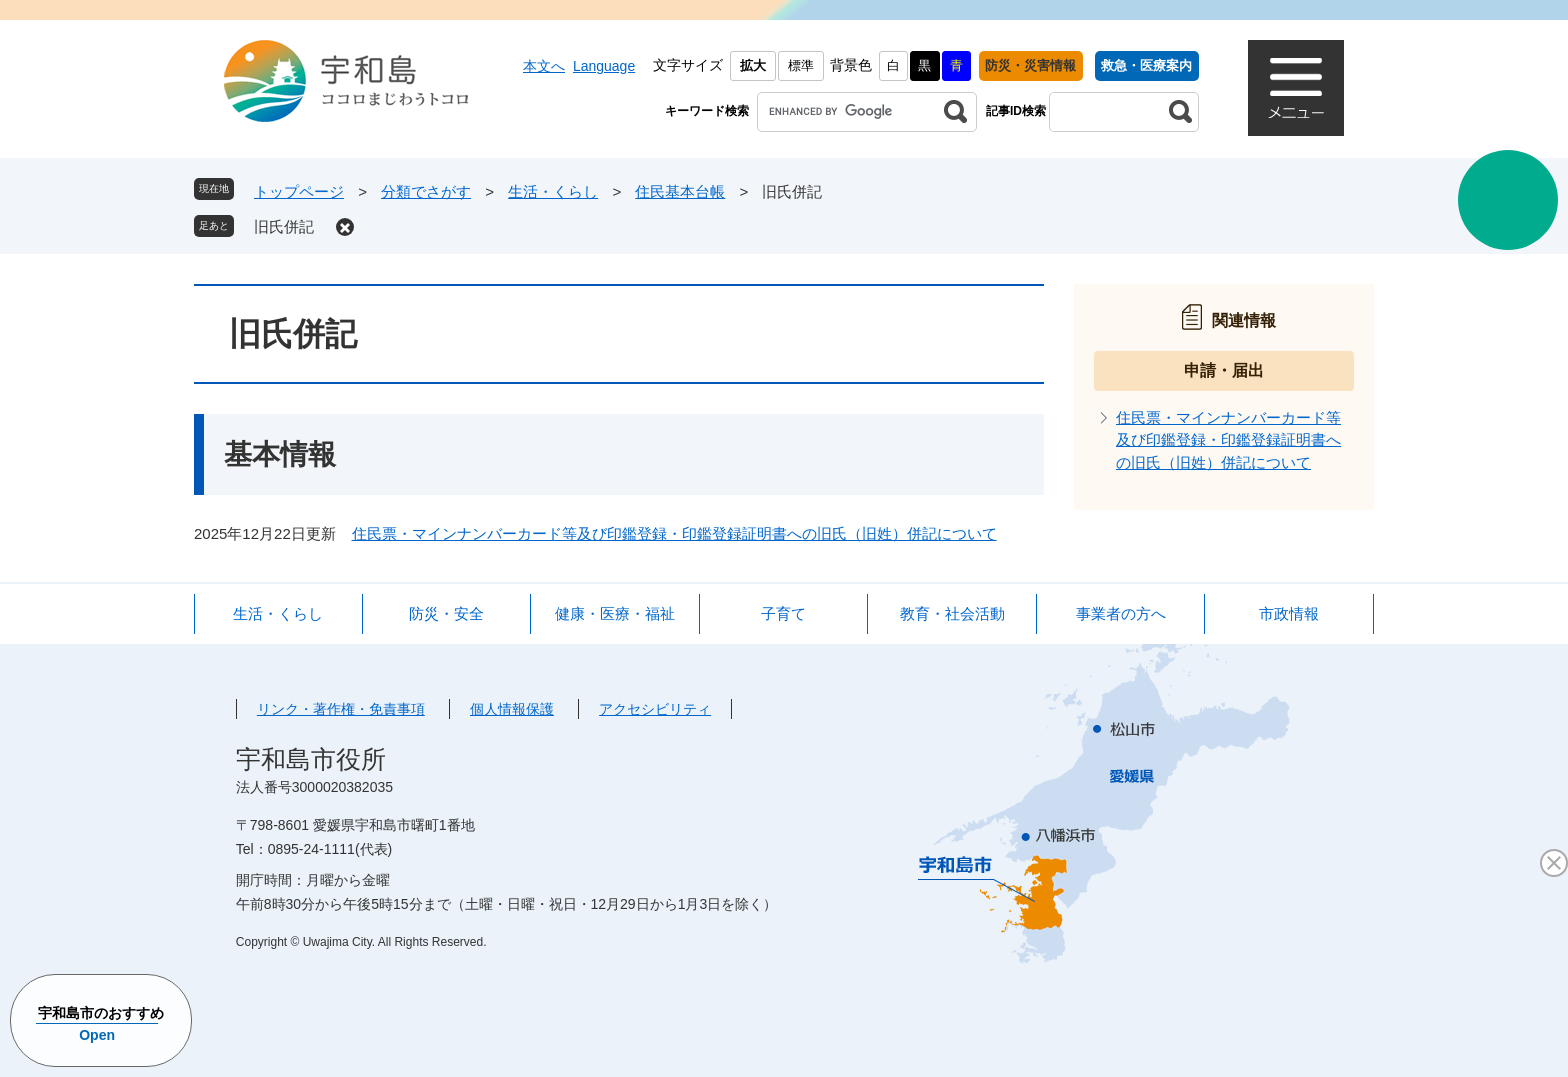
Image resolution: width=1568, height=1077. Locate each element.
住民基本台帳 (680, 191)
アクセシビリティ (655, 709)
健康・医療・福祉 (615, 613)
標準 (801, 65)
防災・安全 (446, 613)
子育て (783, 613)
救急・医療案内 (1146, 65)
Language (604, 66)
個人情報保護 (512, 709)
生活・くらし (553, 191)
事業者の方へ (1121, 613)
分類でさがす (426, 191)
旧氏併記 (284, 226)
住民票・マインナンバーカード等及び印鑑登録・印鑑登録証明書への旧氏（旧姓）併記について (674, 533)
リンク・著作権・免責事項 (341, 709)
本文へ (544, 66)
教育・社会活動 (952, 613)
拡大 (753, 65)
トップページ (299, 191)
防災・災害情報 (1030, 65)
